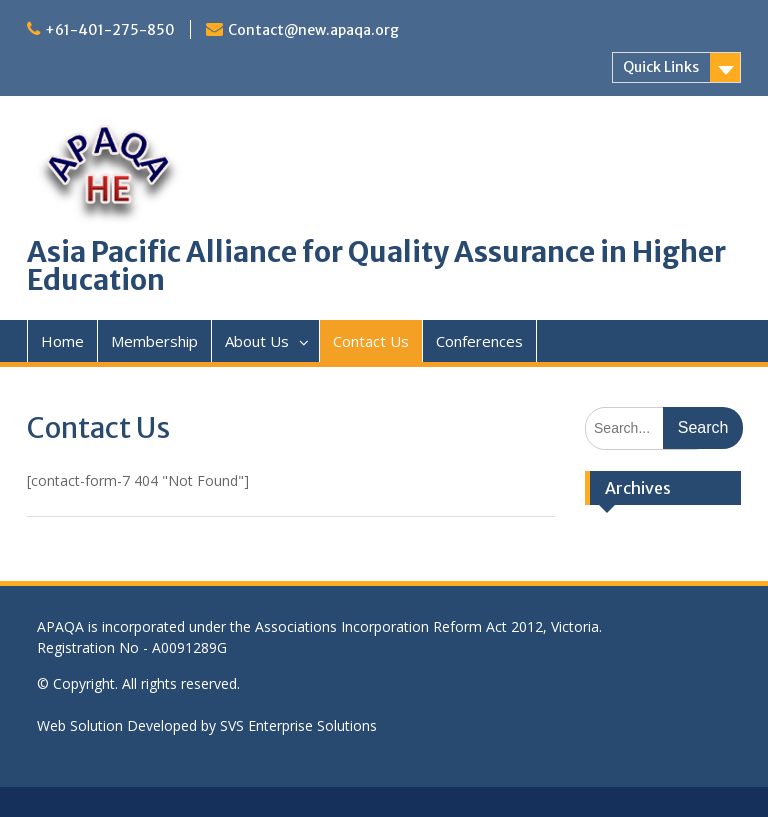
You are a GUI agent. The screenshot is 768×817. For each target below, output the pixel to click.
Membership (154, 341)
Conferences (479, 341)
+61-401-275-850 (110, 30)
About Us (257, 341)
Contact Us (371, 341)
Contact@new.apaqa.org (313, 30)
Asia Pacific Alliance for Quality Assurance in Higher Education (376, 266)
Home (62, 341)
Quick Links (661, 67)
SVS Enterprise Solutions (298, 725)
